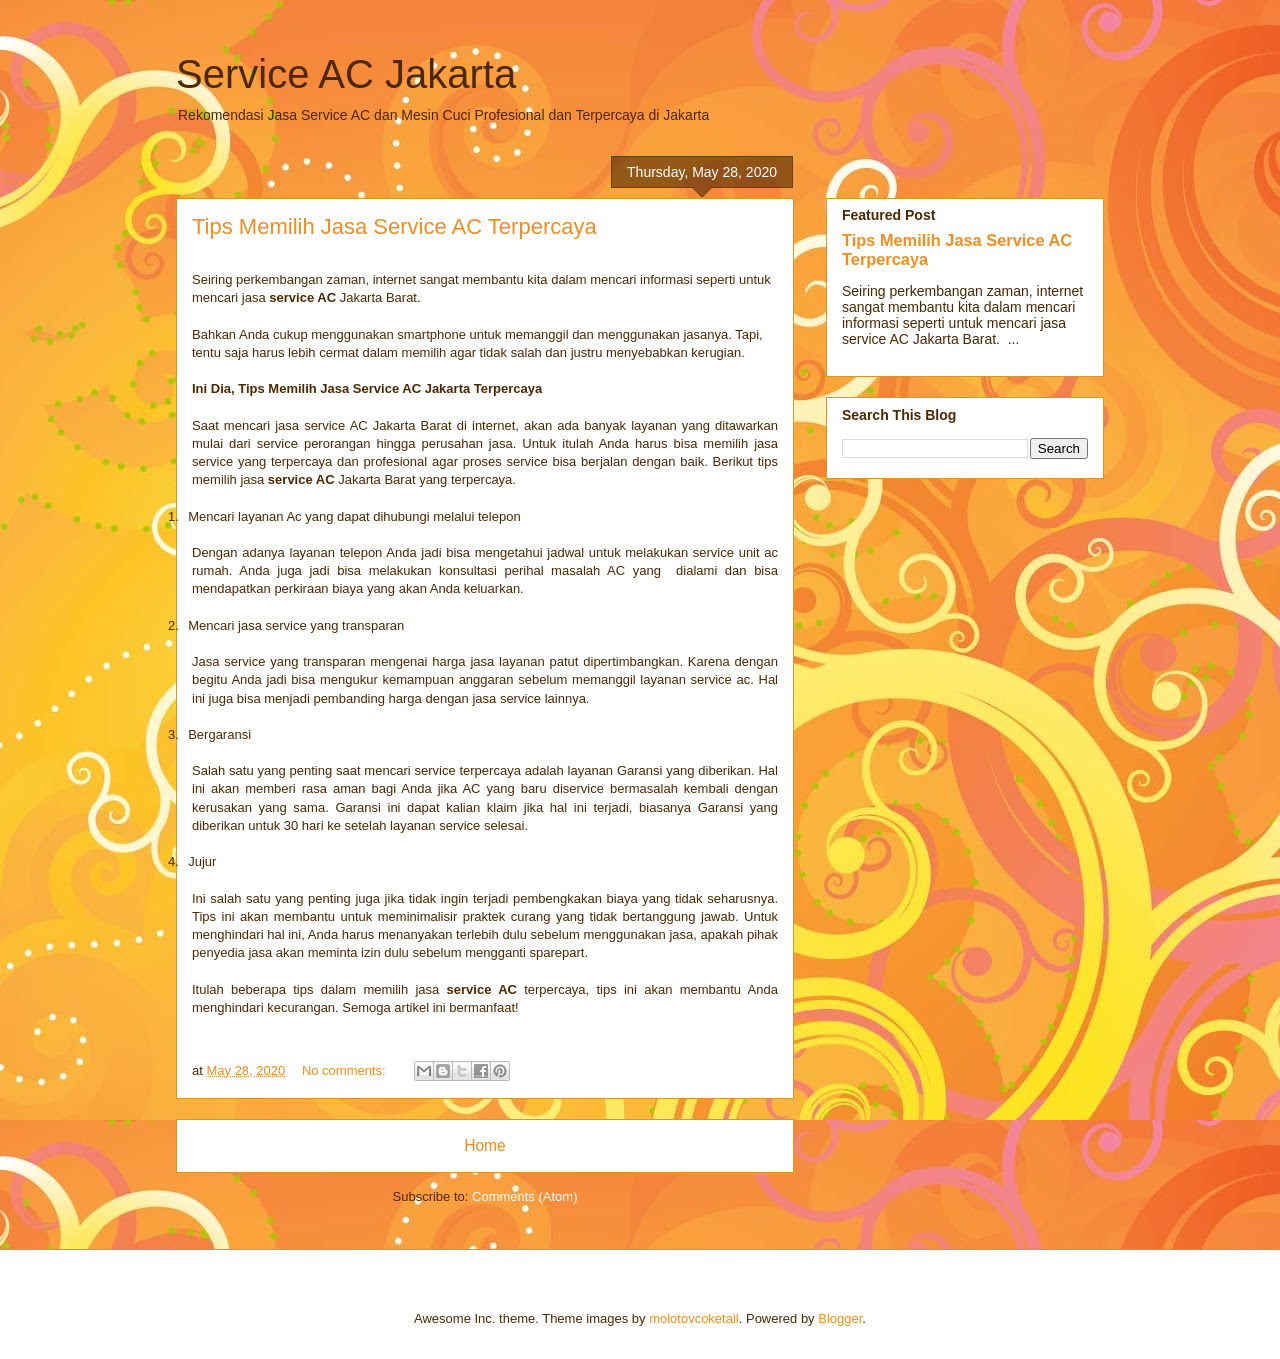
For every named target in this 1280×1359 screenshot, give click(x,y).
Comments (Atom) (524, 1196)
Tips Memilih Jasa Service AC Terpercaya (394, 226)
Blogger (840, 1318)
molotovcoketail (694, 1318)
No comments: (345, 1070)
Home (485, 1145)
